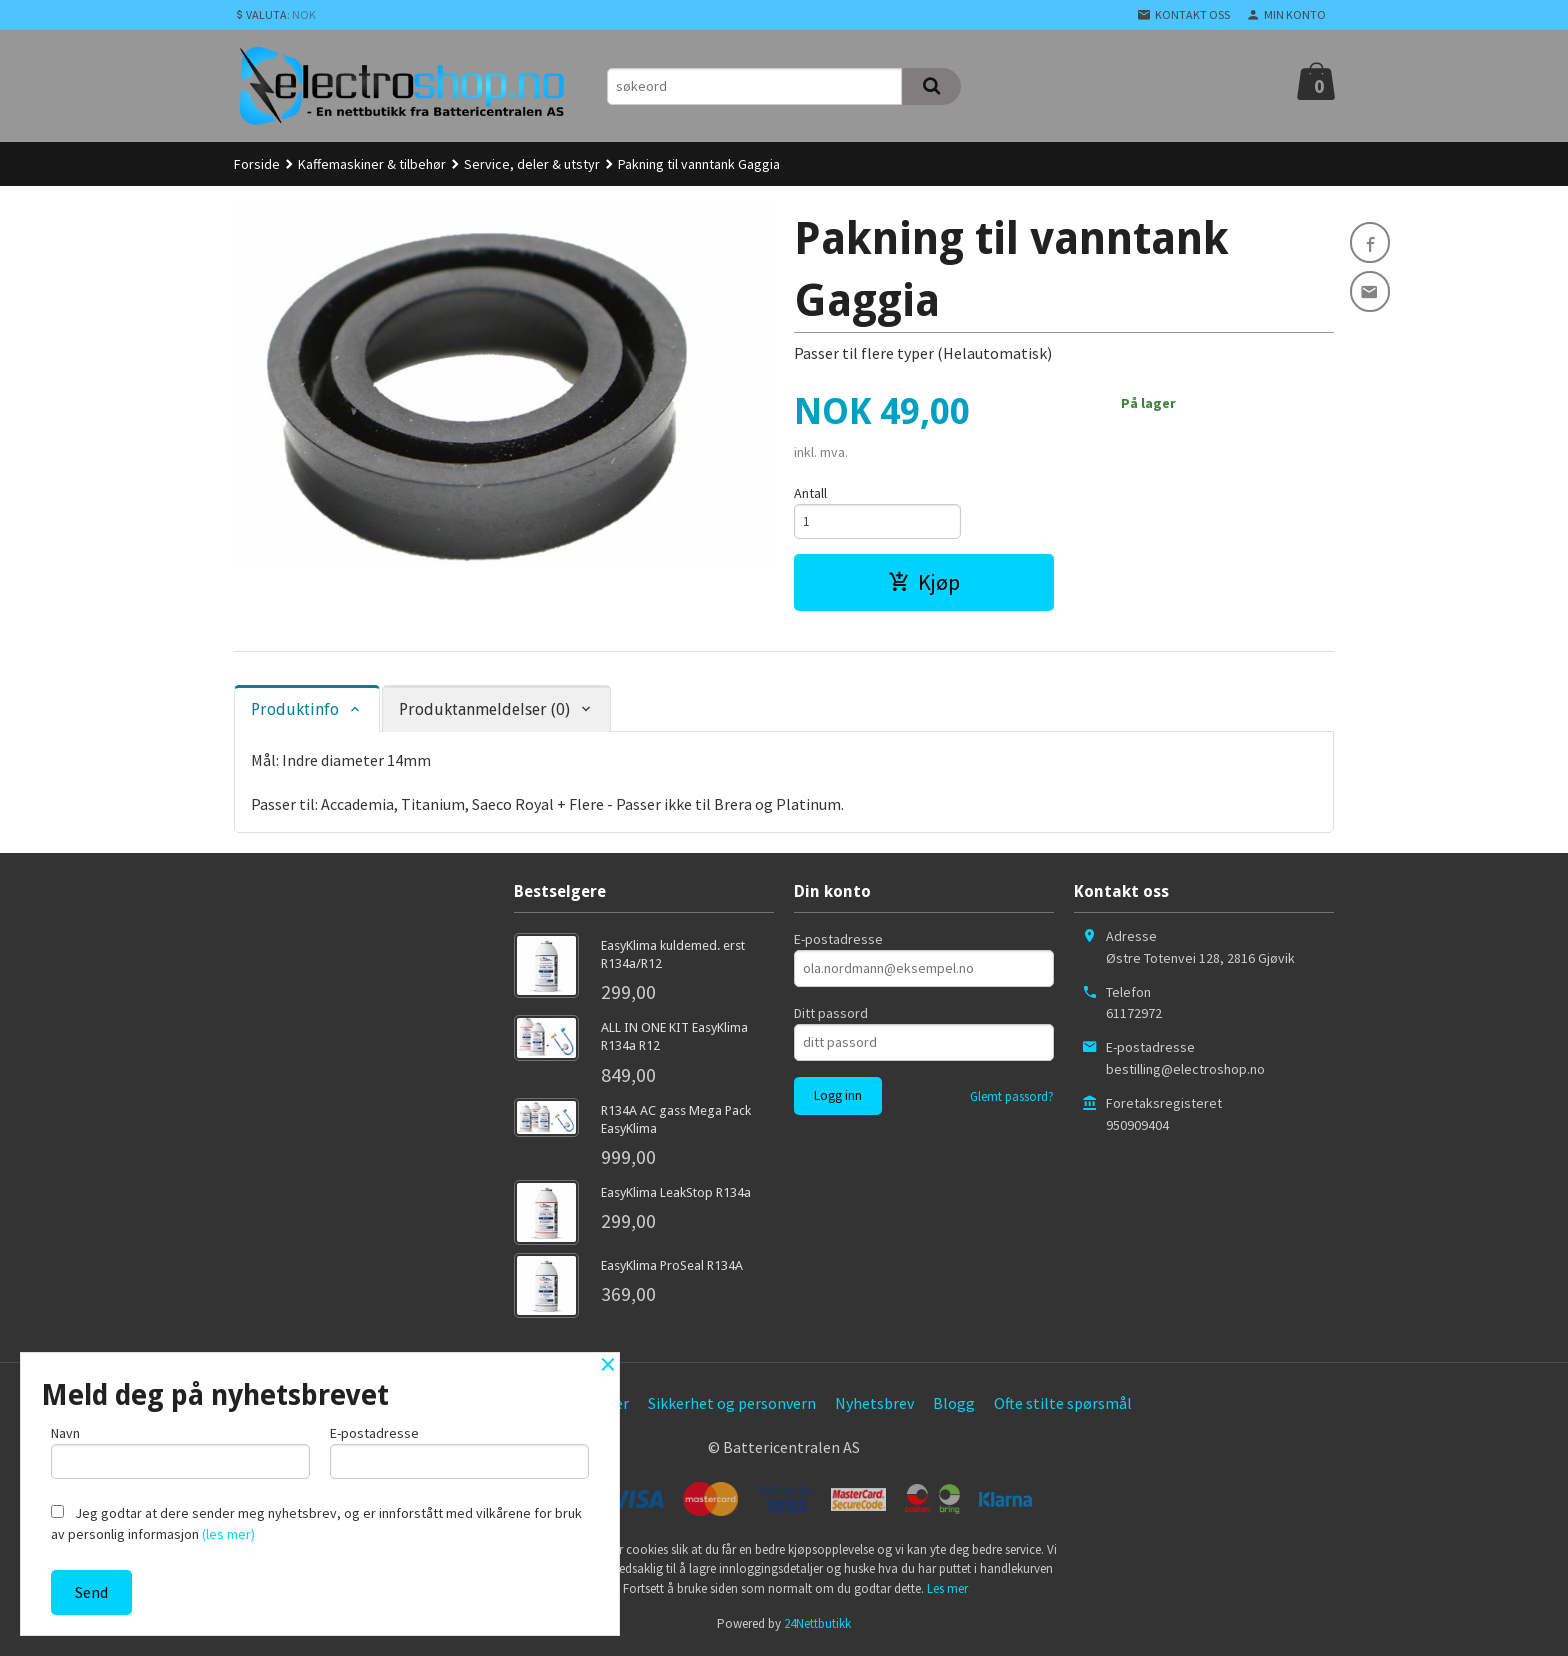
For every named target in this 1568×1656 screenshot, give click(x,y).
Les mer (947, 1590)
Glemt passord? (1012, 1099)
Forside (257, 164)
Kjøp (924, 585)
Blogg (954, 1406)
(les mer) (228, 1534)
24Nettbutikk (817, 1626)
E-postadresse (838, 942)
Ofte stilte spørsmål (1063, 1406)
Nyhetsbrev (874, 1406)
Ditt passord (831, 1016)
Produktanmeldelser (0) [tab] (484, 712)
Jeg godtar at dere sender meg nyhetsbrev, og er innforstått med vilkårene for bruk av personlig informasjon (316, 1523)
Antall (810, 493)
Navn (180, 1449)
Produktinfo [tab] (295, 712)
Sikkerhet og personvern (732, 1406)
